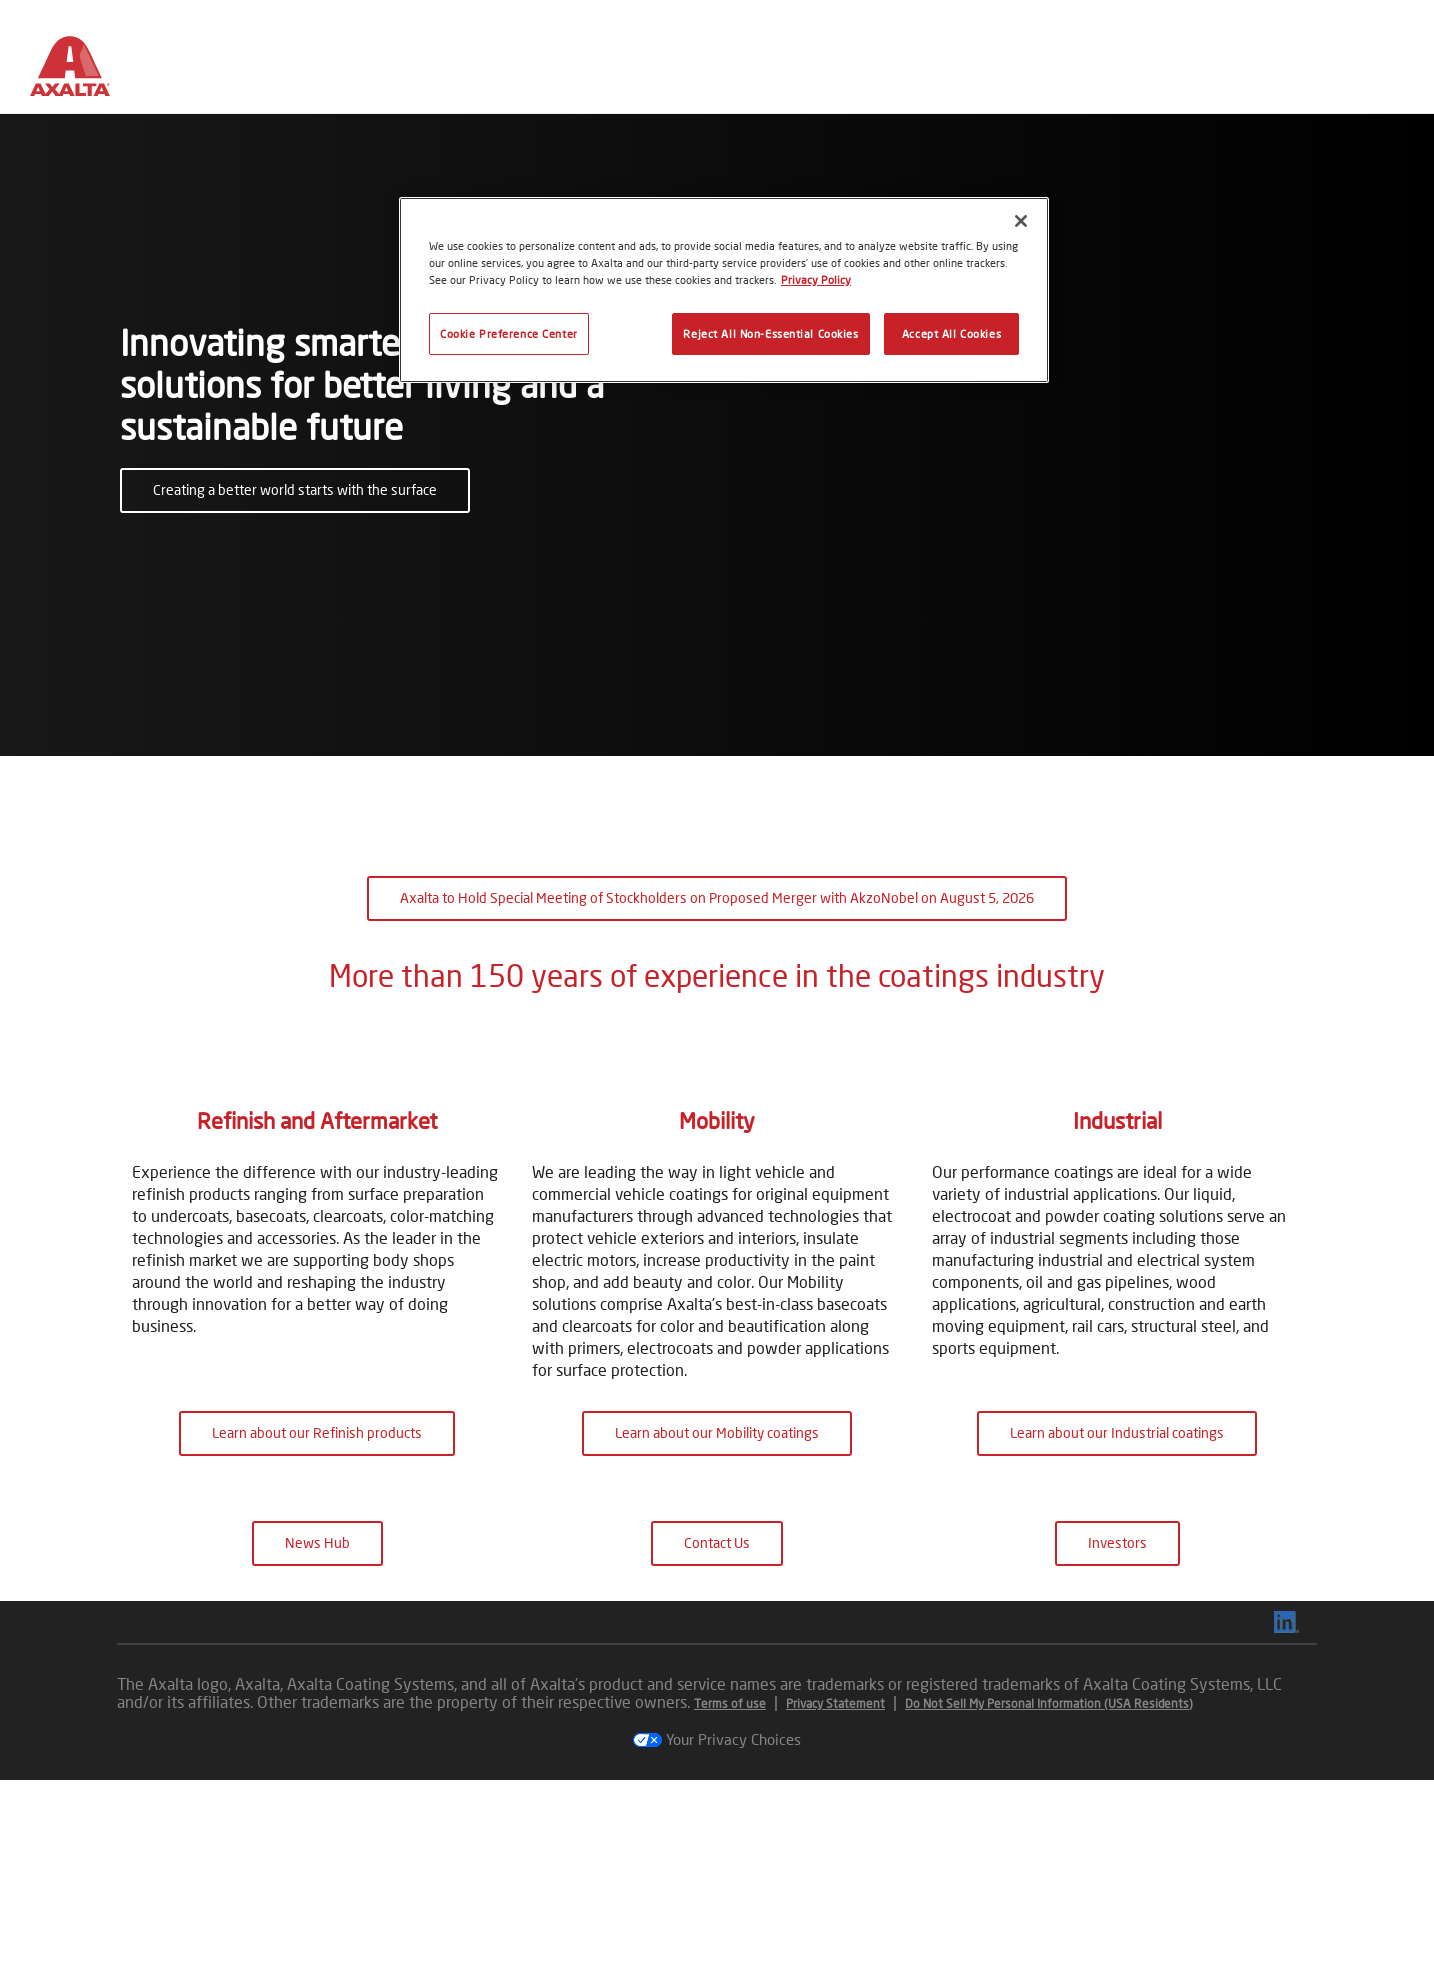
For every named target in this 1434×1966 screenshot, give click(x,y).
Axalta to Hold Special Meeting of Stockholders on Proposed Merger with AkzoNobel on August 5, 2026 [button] (717, 897)
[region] (724, 290)
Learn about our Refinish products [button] (317, 1618)
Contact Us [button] (717, 1728)
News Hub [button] (317, 1728)
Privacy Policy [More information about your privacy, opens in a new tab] (816, 279)
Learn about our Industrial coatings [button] (1117, 1618)
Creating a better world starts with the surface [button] (295, 489)
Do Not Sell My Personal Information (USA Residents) (1049, 1889)
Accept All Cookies (951, 333)
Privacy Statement (835, 1889)
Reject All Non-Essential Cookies (770, 333)
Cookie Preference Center (509, 333)
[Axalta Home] (80, 73)
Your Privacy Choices (717, 1925)
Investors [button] (1117, 1728)
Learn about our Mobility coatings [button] (717, 1618)
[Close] (1021, 221)
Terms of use (730, 1889)
